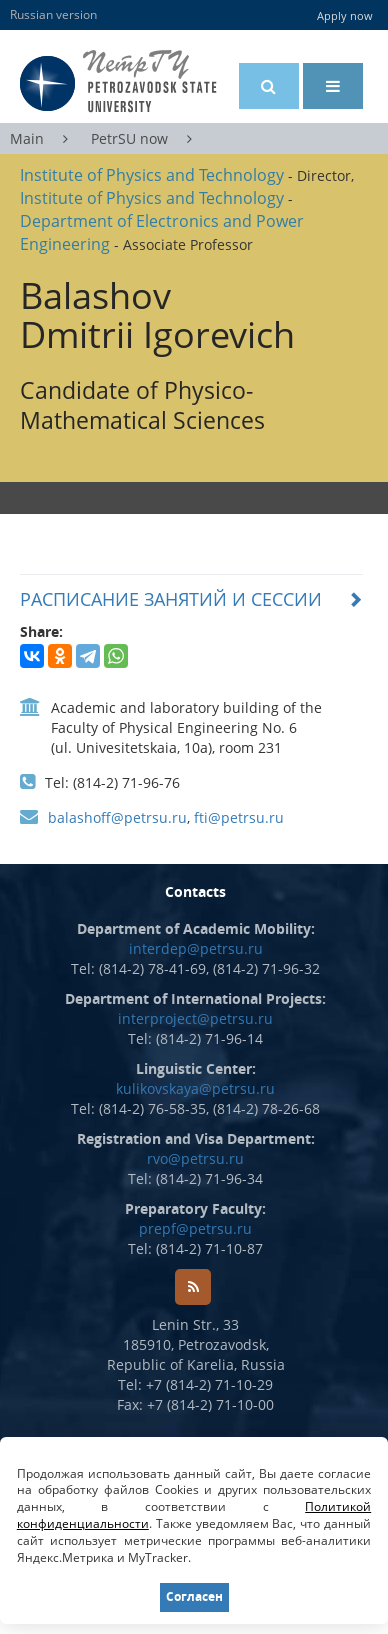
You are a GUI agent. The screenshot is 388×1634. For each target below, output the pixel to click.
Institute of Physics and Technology (152, 175)
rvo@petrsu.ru (195, 1158)
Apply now (345, 15)
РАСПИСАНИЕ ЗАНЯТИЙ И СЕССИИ (171, 599)
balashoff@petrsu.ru (117, 817)
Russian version (53, 14)
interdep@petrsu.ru (196, 948)
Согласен (194, 1596)
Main (27, 138)
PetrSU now (129, 138)
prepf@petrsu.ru (195, 1228)
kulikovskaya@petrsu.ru (195, 1088)
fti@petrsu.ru (239, 817)
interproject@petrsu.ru (195, 1018)
